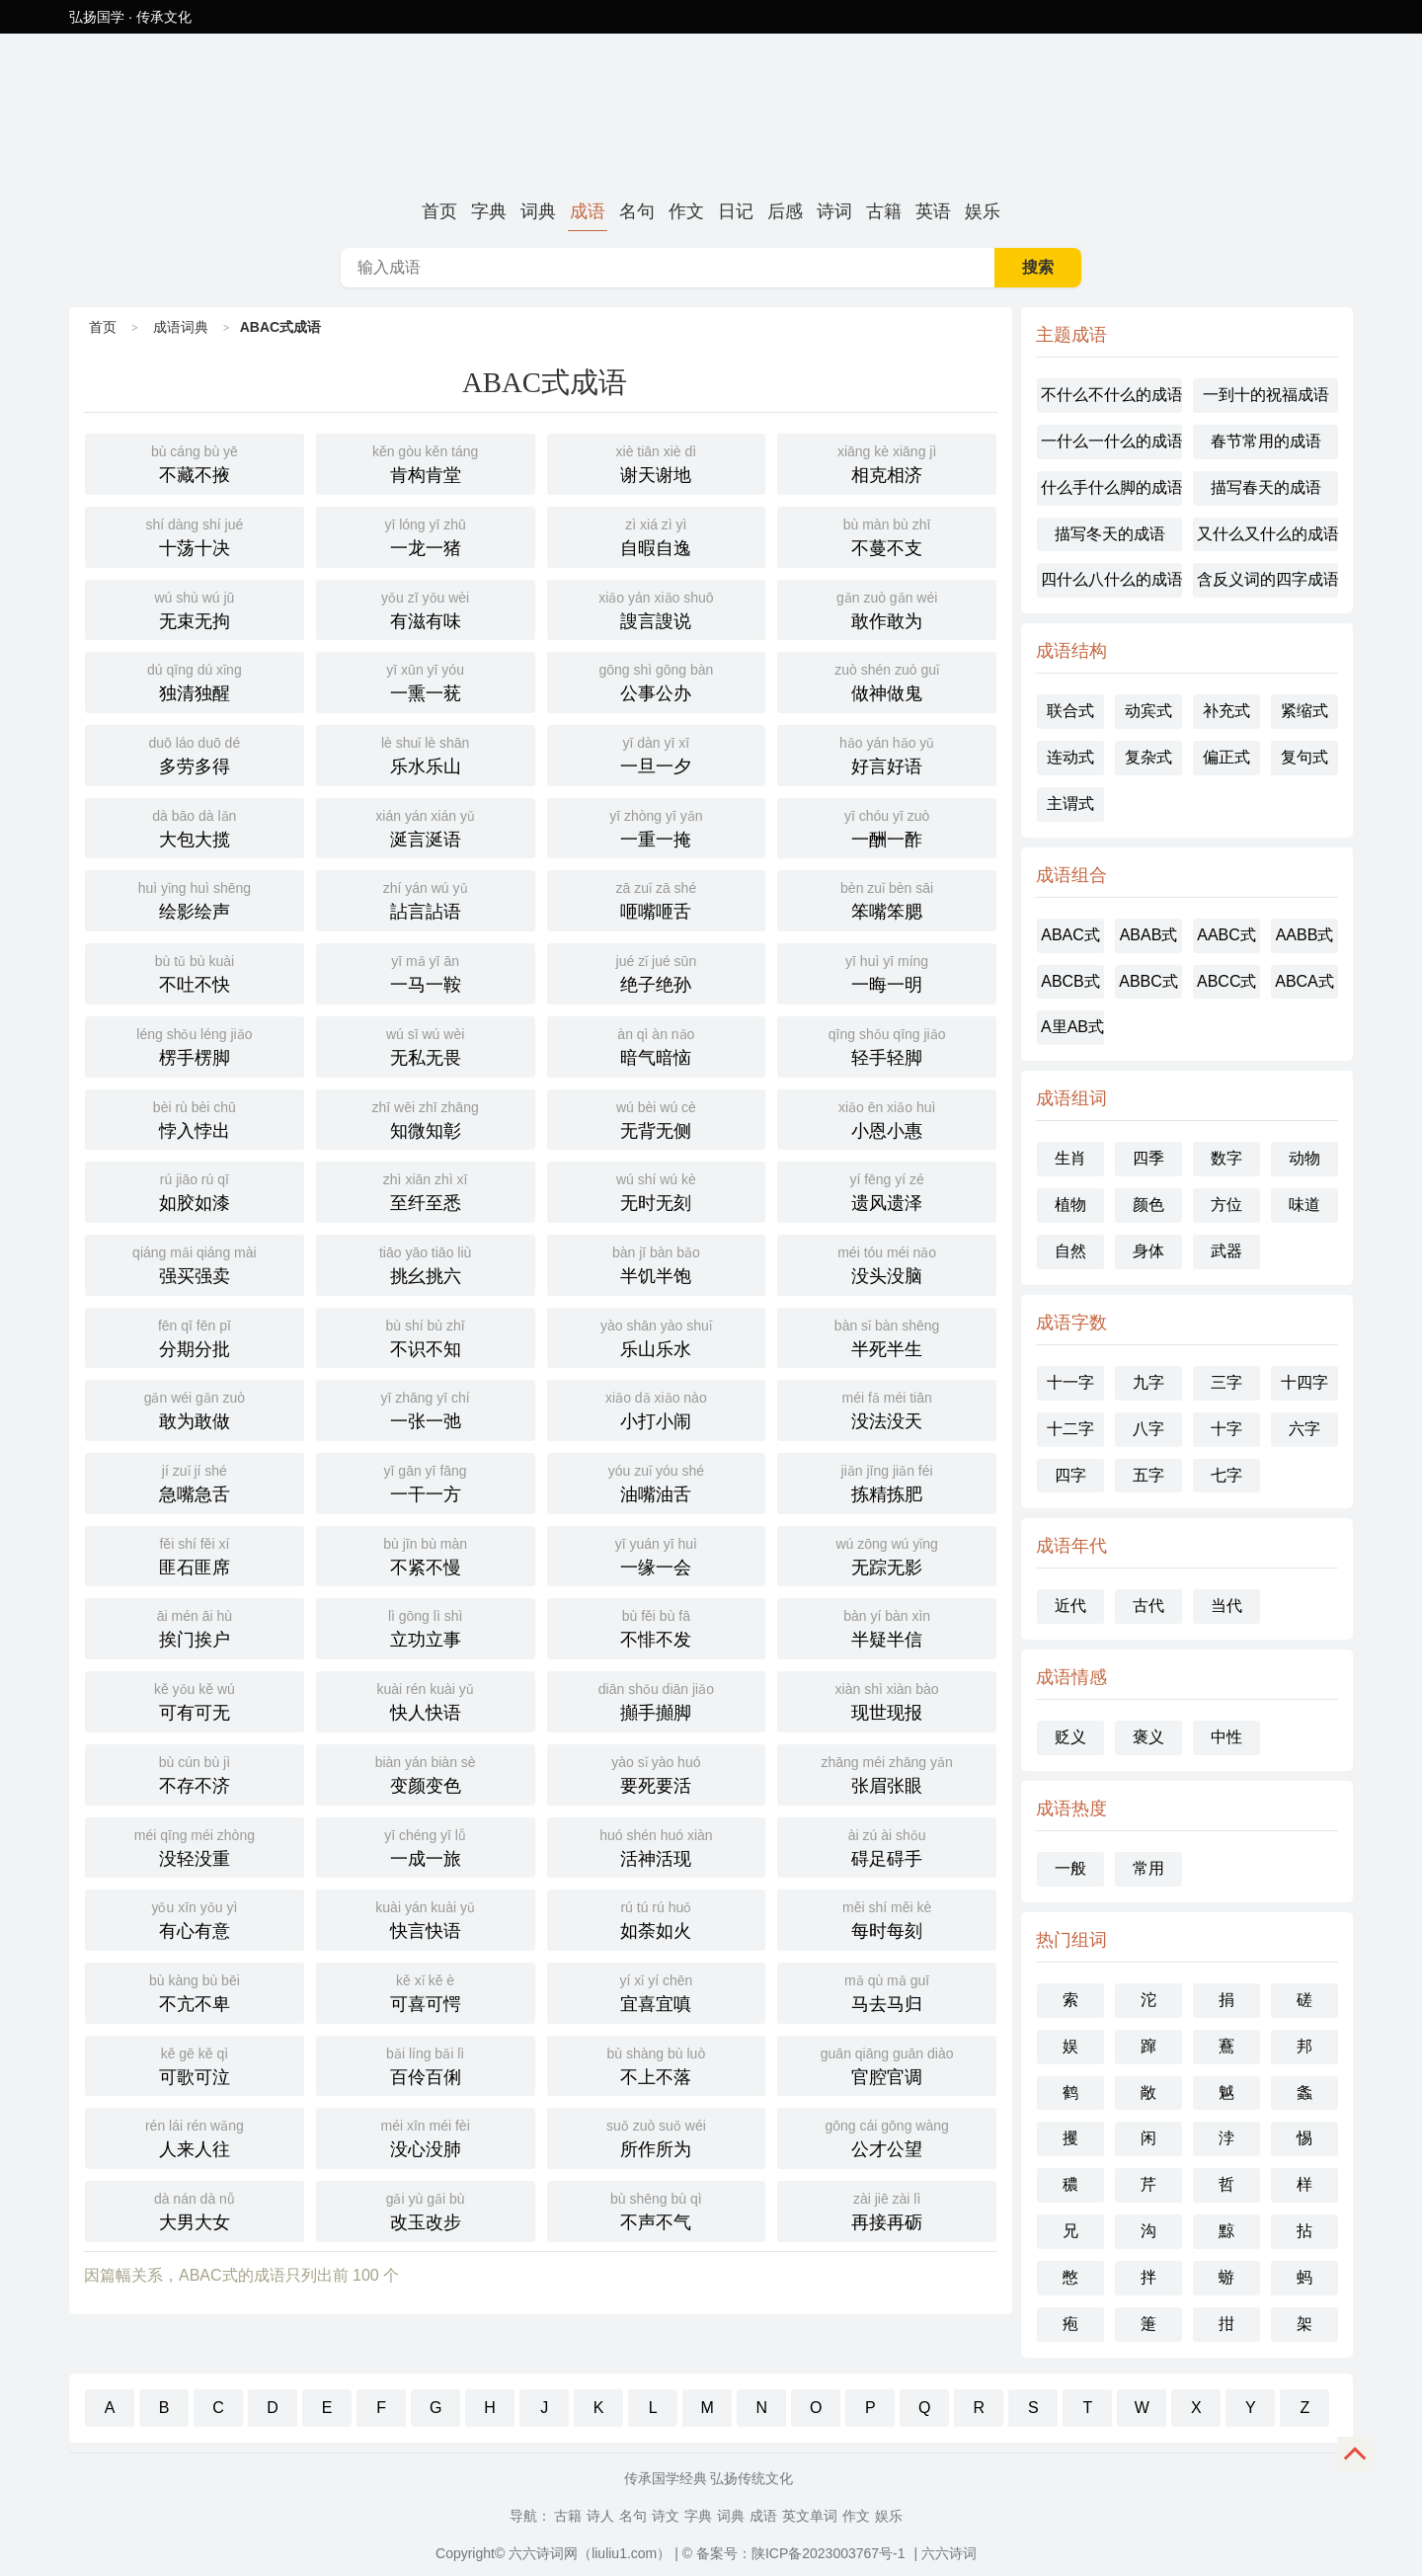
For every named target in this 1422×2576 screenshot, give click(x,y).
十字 (1226, 1428)
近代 (1070, 1605)
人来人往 (194, 2136)
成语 (587, 211)
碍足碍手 (886, 1846)
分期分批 (194, 1336)
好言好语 (886, 753)
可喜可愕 (425, 1991)
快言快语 (425, 1918)
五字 (1148, 1475)
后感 (785, 211)
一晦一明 (886, 972)
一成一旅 (425, 1846)
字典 (489, 211)
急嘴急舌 (194, 1481)
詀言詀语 (425, 899)
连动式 (1070, 757)
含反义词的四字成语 (1267, 579)
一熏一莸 (425, 680)
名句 (637, 211)
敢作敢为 (886, 608)
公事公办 (656, 680)
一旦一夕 (656, 753)
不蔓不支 (886, 535)
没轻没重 (194, 1846)
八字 (1148, 1428)
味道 (1304, 1204)
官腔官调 (886, 2064)
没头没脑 (886, 1263)
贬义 (1070, 1737)
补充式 (1226, 710)
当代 (1226, 1605)
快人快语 (425, 1700)
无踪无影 (886, 1554)
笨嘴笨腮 (886, 899)
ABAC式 (1070, 934)
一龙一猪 (425, 535)
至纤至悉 (425, 1190)
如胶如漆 (194, 1190)
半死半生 (886, 1336)
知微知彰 (425, 1118)
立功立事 (425, 1627)
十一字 (1070, 1382)
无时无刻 (656, 1190)
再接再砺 (886, 2209)
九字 (1148, 1382)
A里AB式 (1072, 1026)
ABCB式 (1070, 981)
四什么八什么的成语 (1111, 579)
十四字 (1304, 1382)
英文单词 (809, 2516)
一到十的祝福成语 (1266, 394)
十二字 (1070, 1428)
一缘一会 (656, 1554)
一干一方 (425, 1481)
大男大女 (194, 2209)
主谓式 (1070, 803)
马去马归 (886, 1991)
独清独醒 (194, 680)
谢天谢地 (656, 462)
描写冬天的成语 (1110, 533)
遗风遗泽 (886, 1190)
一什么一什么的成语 (1111, 441)
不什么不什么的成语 (1111, 394)
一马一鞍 (425, 972)
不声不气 (656, 2209)
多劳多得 (194, 753)
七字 (1226, 1475)
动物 (1304, 1158)
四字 (1070, 1475)
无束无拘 (194, 608)
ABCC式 (1226, 981)
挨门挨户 (194, 1627)
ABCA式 (1304, 981)
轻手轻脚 (886, 1045)
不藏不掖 (194, 462)
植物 (1070, 1204)
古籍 (884, 211)
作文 (686, 211)
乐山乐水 (656, 1336)
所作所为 (656, 2136)
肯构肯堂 (425, 462)
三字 (1226, 1382)
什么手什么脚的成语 (1111, 487)
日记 (735, 211)
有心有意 (194, 1918)
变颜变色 (425, 1773)
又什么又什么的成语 (1267, 533)
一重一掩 (656, 826)
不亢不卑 (194, 1991)
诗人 (600, 2516)
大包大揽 (194, 826)
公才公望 (886, 2136)
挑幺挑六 (425, 1263)
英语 (933, 211)
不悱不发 (656, 1627)
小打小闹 (656, 1408)
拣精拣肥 (886, 1481)
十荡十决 (194, 535)
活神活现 (656, 1846)
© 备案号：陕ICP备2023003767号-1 (794, 2553)
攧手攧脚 (656, 1700)
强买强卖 (194, 1263)
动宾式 (1148, 710)
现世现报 (886, 1700)
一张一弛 (425, 1408)
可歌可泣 (194, 2064)
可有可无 (194, 1700)
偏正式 (1226, 757)
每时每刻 (886, 1918)
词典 (538, 211)
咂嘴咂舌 (656, 899)
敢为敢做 (194, 1408)
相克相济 (886, 462)
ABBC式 (1148, 981)
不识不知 (425, 1336)
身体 (1148, 1251)
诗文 (665, 2516)
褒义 (1148, 1737)
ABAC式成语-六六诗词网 (711, 112)
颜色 (1148, 1204)
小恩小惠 (886, 1118)
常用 (1148, 1868)
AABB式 (1305, 934)
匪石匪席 (194, 1554)
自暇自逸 (656, 535)
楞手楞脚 (194, 1045)
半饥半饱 (656, 1263)
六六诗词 (949, 2553)
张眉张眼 (886, 1773)
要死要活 (656, 1773)
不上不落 (656, 2064)
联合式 (1070, 710)
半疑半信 (886, 1627)
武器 (1226, 1251)
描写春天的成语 (1266, 487)
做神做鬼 (886, 680)
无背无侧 (656, 1118)
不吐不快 (194, 972)
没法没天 (886, 1408)
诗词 (834, 211)
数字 (1226, 1158)
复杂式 (1148, 757)
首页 (439, 211)
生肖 (1070, 1158)
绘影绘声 (194, 899)
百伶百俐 (425, 2064)
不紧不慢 (425, 1554)
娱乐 (982, 211)
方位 (1226, 1204)
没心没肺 (425, 2136)
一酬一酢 (886, 826)
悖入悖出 (194, 1118)
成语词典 (180, 327)
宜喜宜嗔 (656, 1991)
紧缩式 (1304, 710)
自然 (1070, 1251)
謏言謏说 (656, 608)
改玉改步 (425, 2209)
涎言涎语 (425, 826)
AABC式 (1226, 934)
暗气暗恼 (656, 1045)
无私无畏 (425, 1045)
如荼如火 (656, 1918)
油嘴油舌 (656, 1481)
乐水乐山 (425, 753)
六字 (1304, 1428)
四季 (1148, 1158)
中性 (1226, 1737)
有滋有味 (425, 608)
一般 (1070, 1868)
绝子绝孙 (656, 972)
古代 (1148, 1605)
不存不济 (194, 1773)
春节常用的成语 (1266, 441)
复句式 (1304, 757)
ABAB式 (1149, 934)
